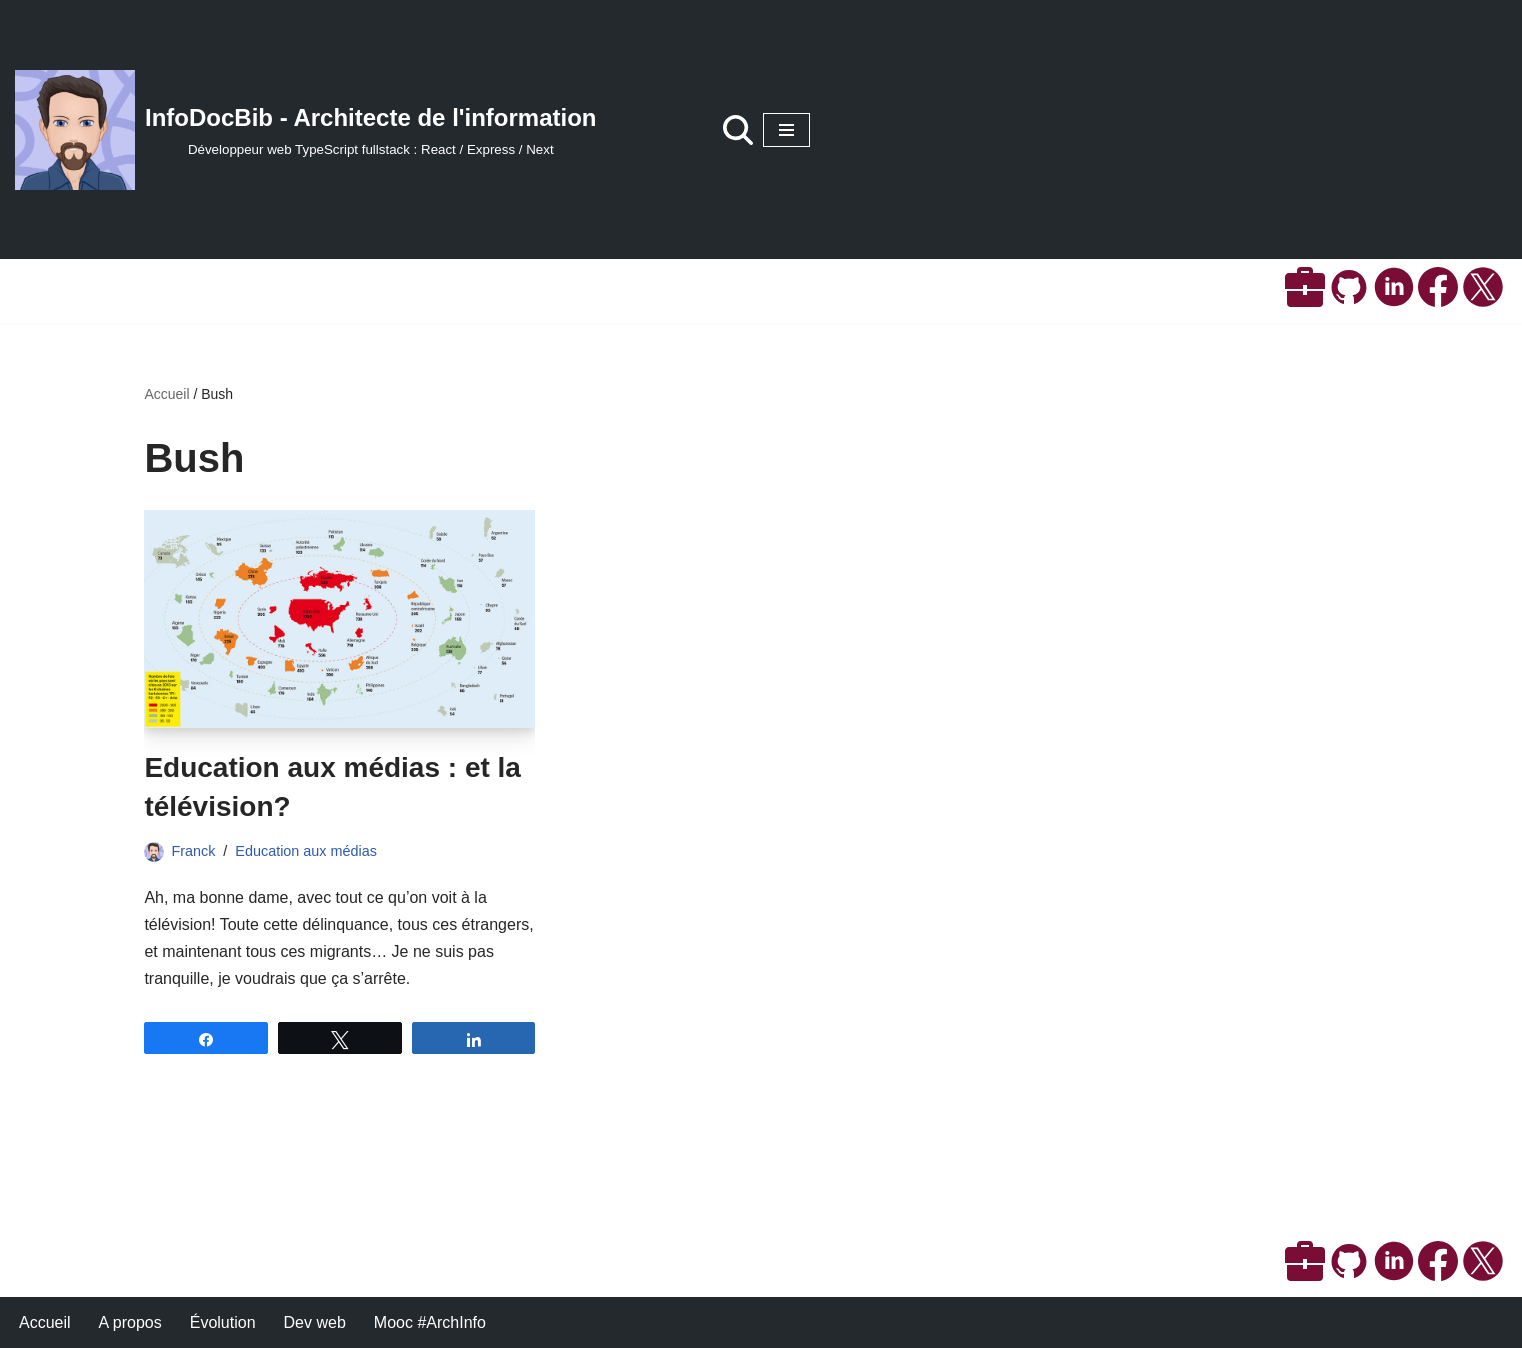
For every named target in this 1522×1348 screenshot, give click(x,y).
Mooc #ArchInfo (430, 1322)
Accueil (166, 394)
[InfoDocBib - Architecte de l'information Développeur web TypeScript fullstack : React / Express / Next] (306, 130)
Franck (193, 851)
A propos (130, 1322)
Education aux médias (306, 851)
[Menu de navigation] (786, 130)
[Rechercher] (738, 130)
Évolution (223, 1322)
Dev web (315, 1322)
